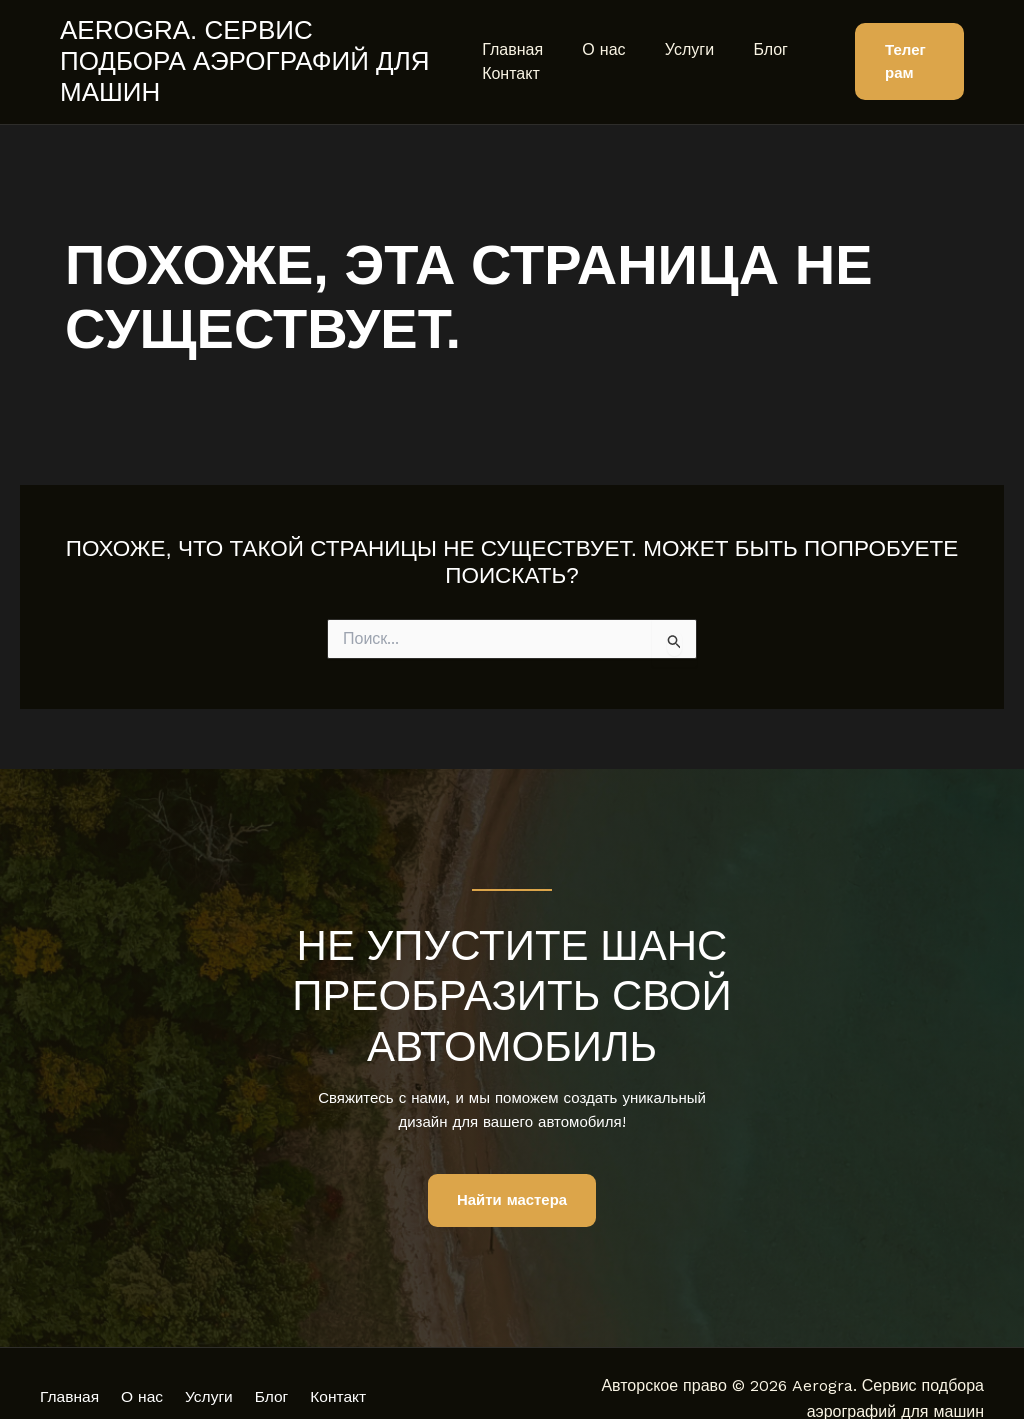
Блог (748, 33)
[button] (906, 46)
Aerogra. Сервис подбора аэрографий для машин (253, 45)
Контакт (511, 57)
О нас (596, 33)
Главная (512, 33)
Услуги (674, 33)
